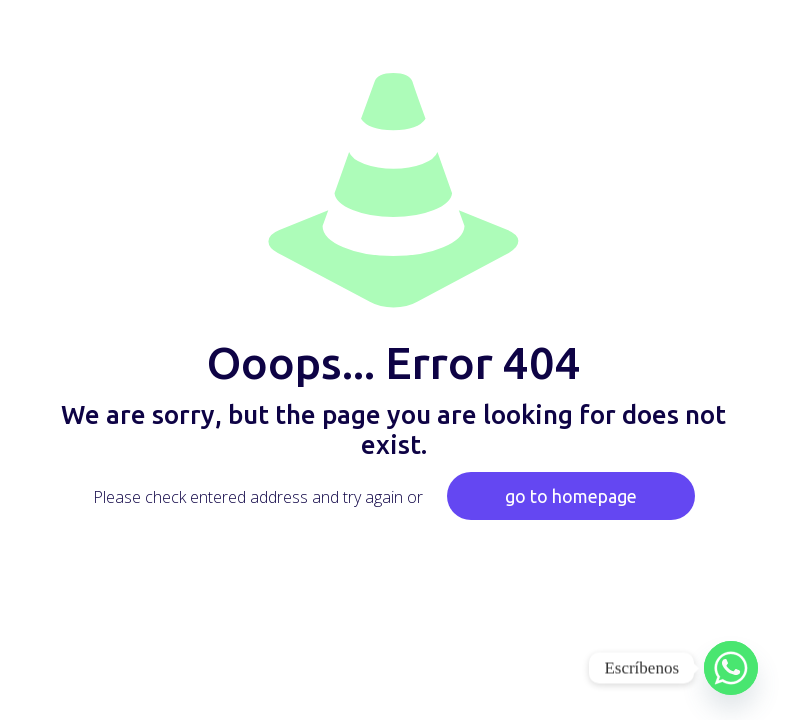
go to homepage (571, 496)
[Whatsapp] (731, 668)
